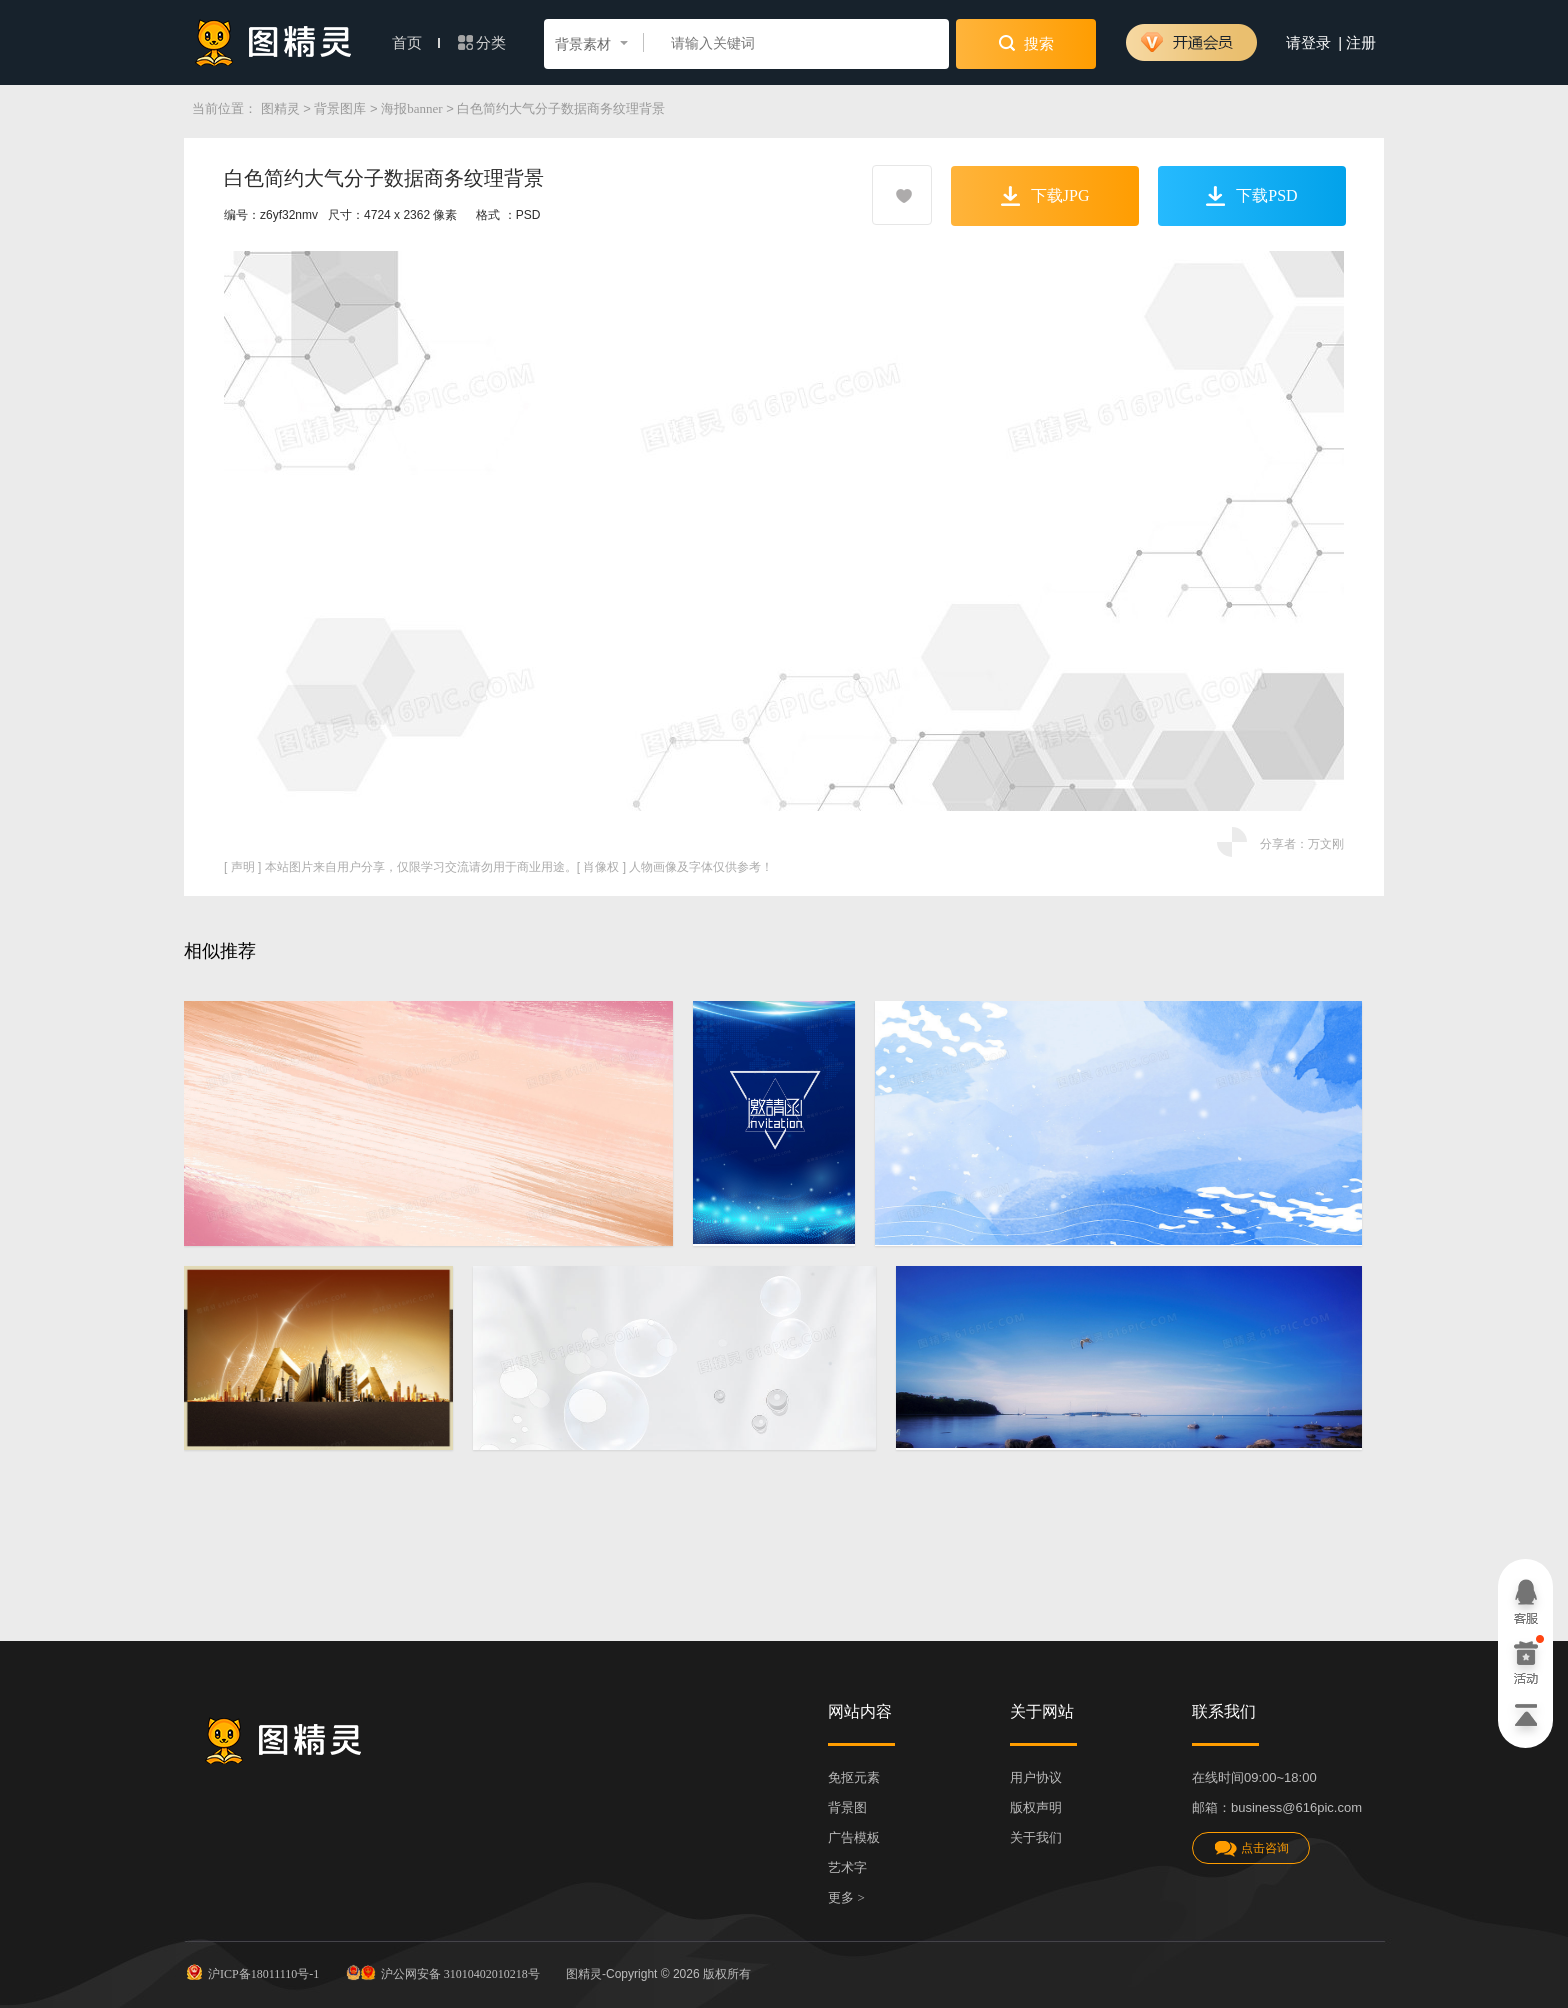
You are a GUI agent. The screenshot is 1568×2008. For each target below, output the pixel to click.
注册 (1361, 43)
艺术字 (847, 1867)
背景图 (847, 1807)
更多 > (846, 1897)
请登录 (1308, 43)
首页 (416, 43)
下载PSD (1251, 196)
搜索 (1026, 43)
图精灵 (280, 108)
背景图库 (340, 108)
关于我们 (1036, 1837)
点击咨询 (1251, 1848)
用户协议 (1036, 1777)
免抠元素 (854, 1777)
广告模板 (854, 1837)
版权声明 (1036, 1807)
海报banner (411, 108)
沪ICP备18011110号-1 (251, 1972)
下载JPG (1045, 196)
